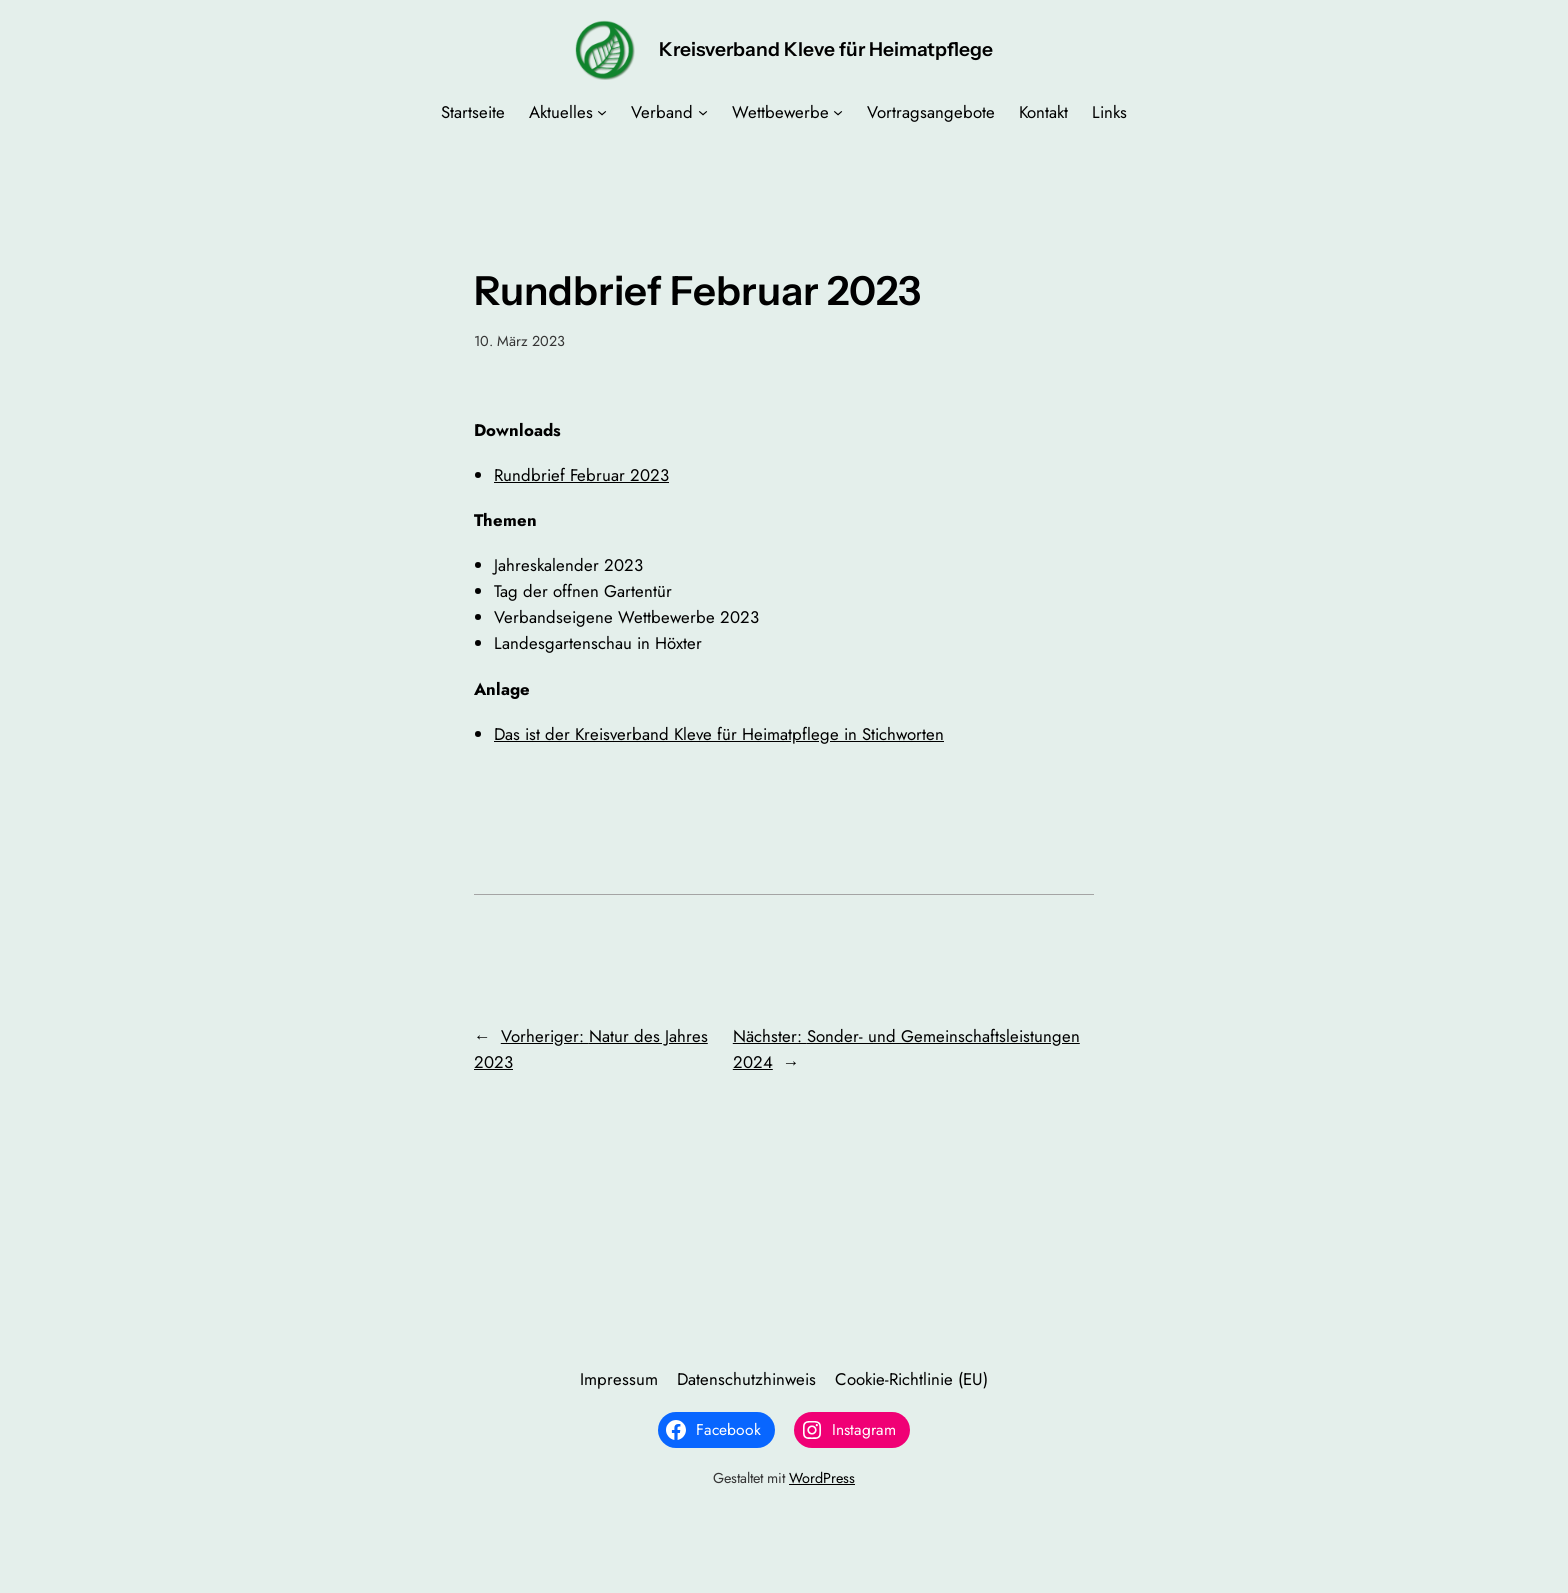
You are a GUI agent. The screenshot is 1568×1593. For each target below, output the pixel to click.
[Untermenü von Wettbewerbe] (838, 112)
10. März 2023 (519, 341)
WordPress (822, 1478)
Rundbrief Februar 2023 (581, 475)
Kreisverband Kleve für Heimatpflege (826, 49)
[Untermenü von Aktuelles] (602, 112)
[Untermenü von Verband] (703, 112)
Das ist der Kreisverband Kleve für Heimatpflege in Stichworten (719, 734)
